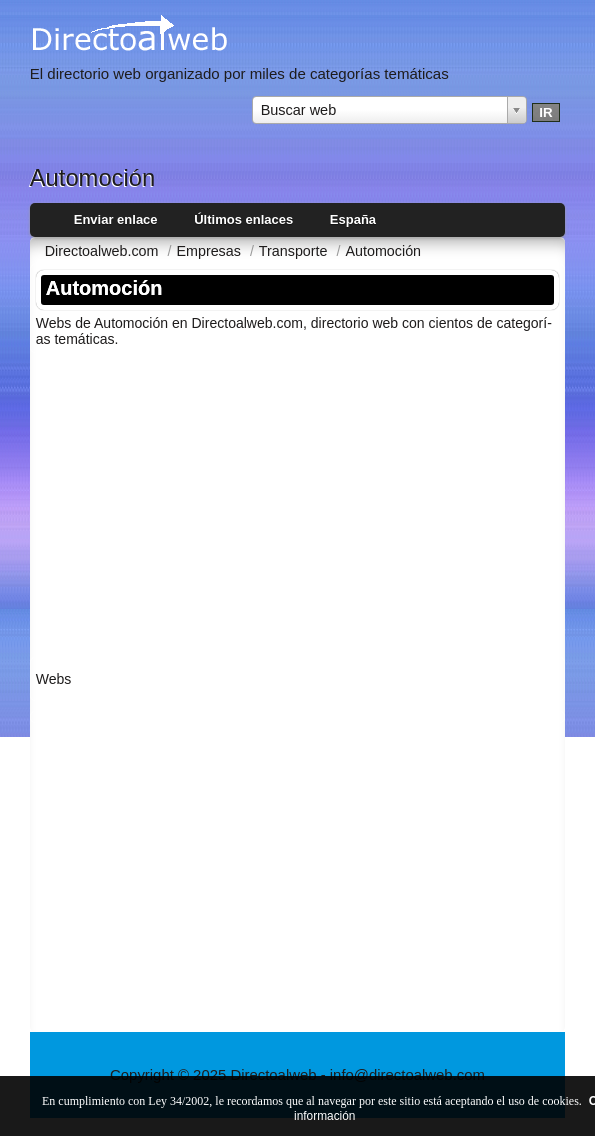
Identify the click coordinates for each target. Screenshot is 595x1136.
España (353, 219)
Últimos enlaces (243, 219)
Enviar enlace (116, 219)
